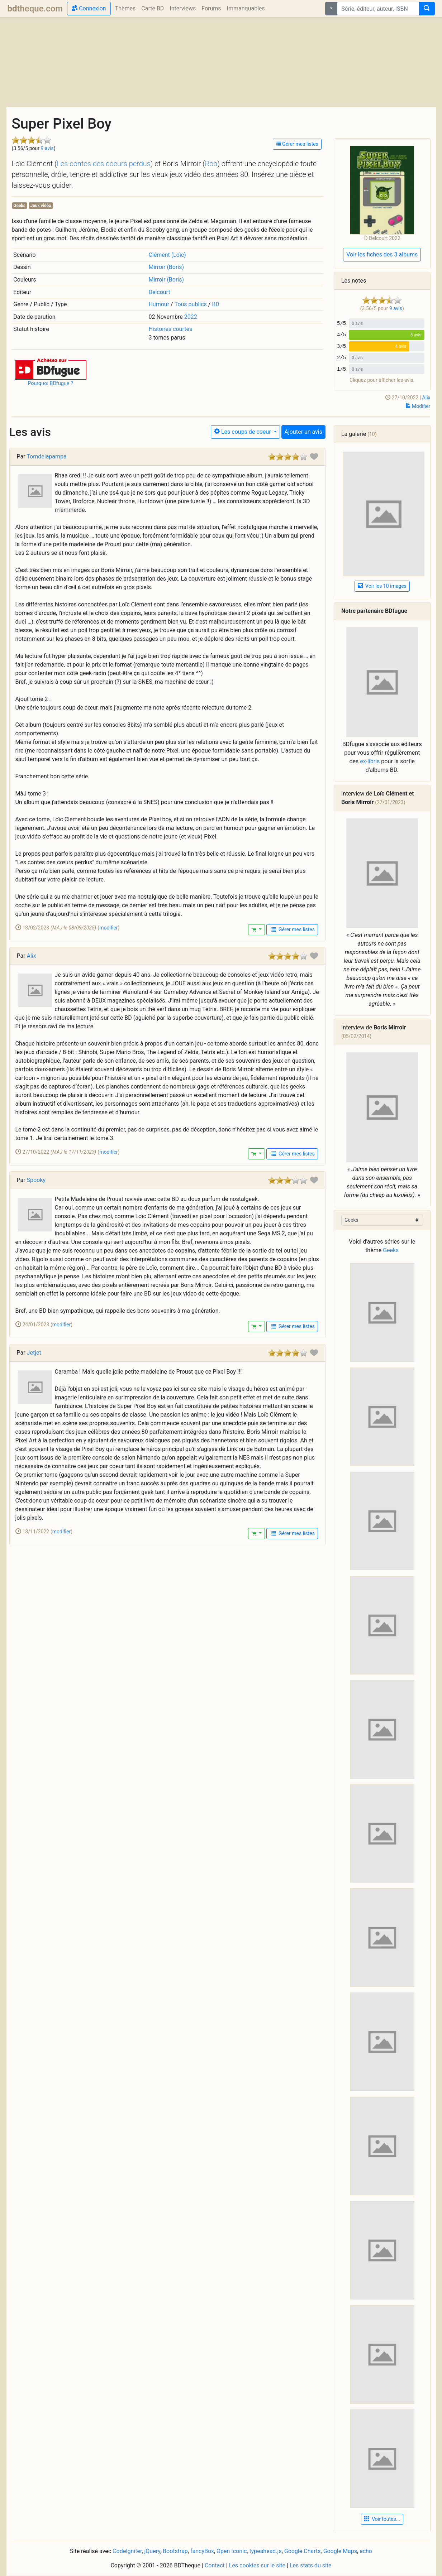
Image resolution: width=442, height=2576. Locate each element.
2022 (190, 316)
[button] (50, 368)
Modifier (418, 406)
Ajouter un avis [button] (303, 431)
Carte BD (152, 8)
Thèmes (125, 8)
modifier (108, 928)
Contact (215, 2565)
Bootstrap (175, 2551)
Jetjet (34, 1352)
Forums (211, 8)
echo (366, 2551)
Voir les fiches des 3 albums (382, 254)
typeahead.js (265, 2551)
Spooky (36, 1180)
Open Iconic (232, 2551)
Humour (158, 304)
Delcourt (159, 292)
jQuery (152, 2551)
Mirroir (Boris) (166, 267)
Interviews (183, 8)
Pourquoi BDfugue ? (50, 383)
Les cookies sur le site (257, 2565)
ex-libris (370, 761)
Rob (211, 163)
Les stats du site (311, 2565)
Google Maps (340, 2551)
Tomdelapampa (46, 456)
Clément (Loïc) (167, 254)
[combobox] (378, 8)
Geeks (19, 205)
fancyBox (202, 2551)
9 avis (47, 148)
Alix (426, 397)
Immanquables (246, 8)
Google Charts (302, 2551)
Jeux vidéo (40, 205)
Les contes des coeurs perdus (103, 163)
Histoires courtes (170, 329)
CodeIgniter (127, 2551)
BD (215, 304)
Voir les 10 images (382, 586)
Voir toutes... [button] (382, 2519)
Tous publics (191, 304)
